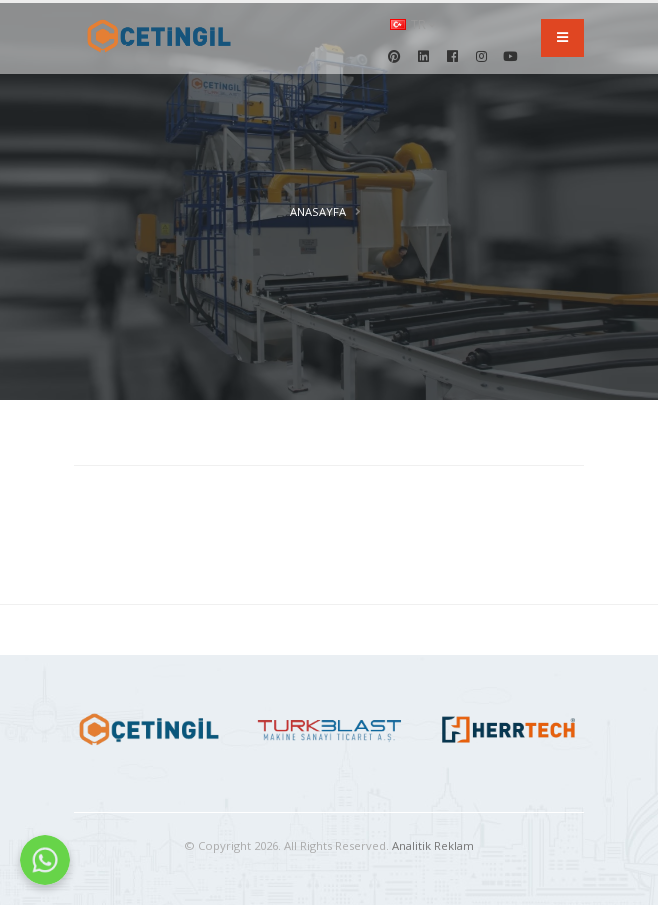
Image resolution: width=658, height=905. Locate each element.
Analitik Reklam (433, 845)
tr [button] (412, 24)
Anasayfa (318, 211)
